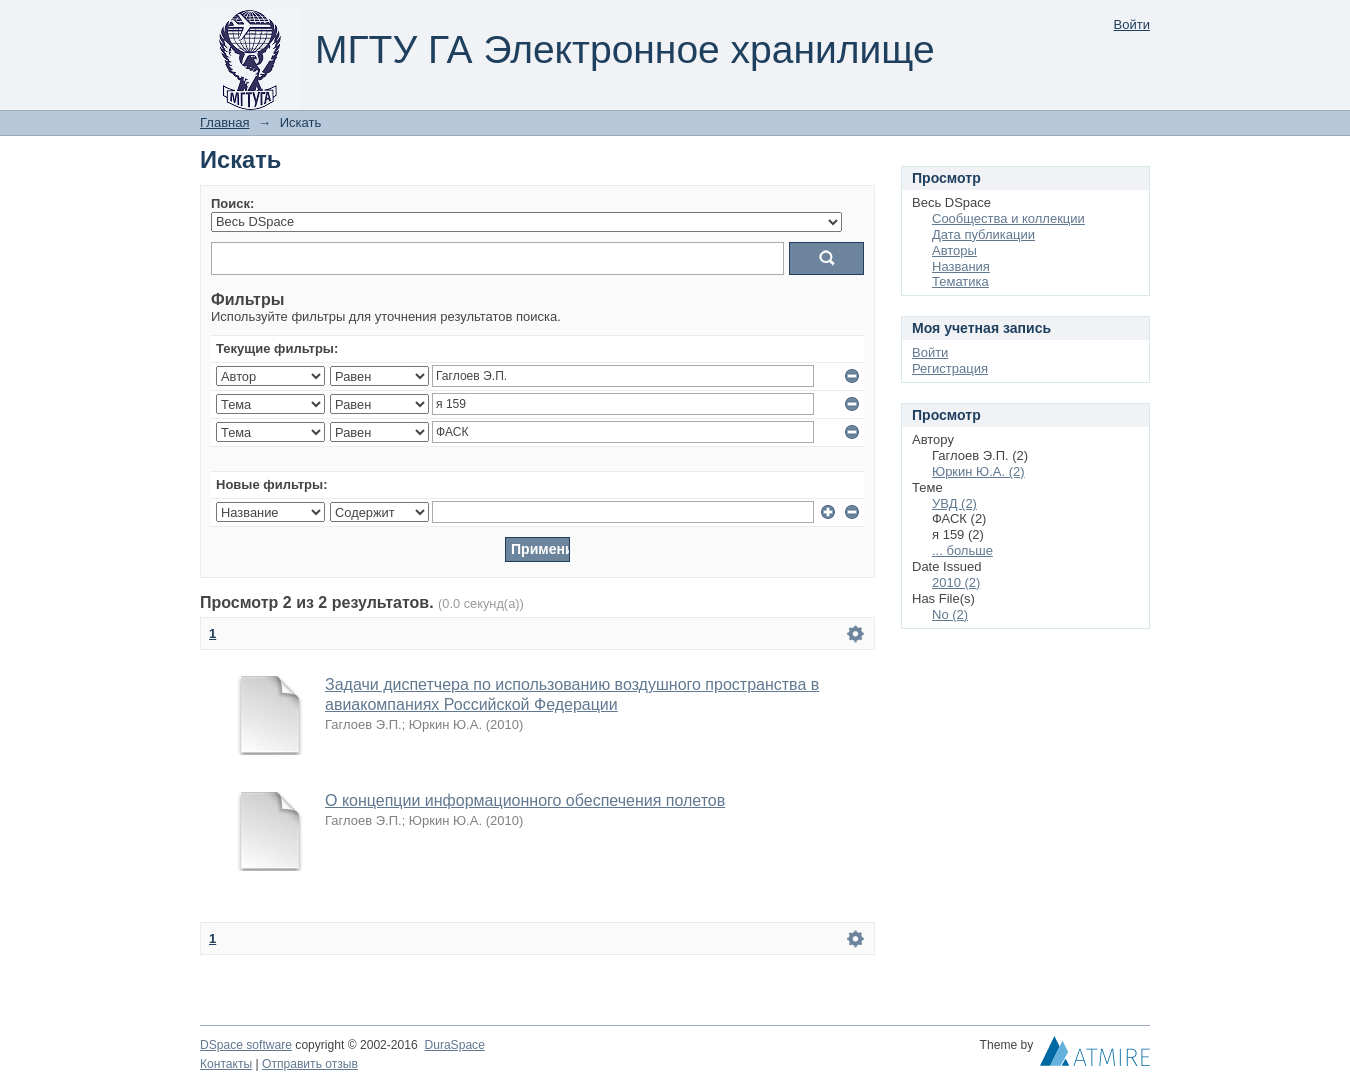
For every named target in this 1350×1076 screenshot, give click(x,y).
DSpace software (246, 1045)
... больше (962, 550)
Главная (224, 122)
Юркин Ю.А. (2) (978, 471)
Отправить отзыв (310, 1064)
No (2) (950, 614)
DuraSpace (454, 1045)
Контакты (226, 1064)
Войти (1132, 24)
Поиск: (232, 203)
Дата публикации (983, 234)
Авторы (954, 250)
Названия (961, 266)
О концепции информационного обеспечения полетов (525, 800)
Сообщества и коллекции (1008, 218)
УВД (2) (954, 503)
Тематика (960, 281)
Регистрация (950, 368)
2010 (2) (956, 582)
